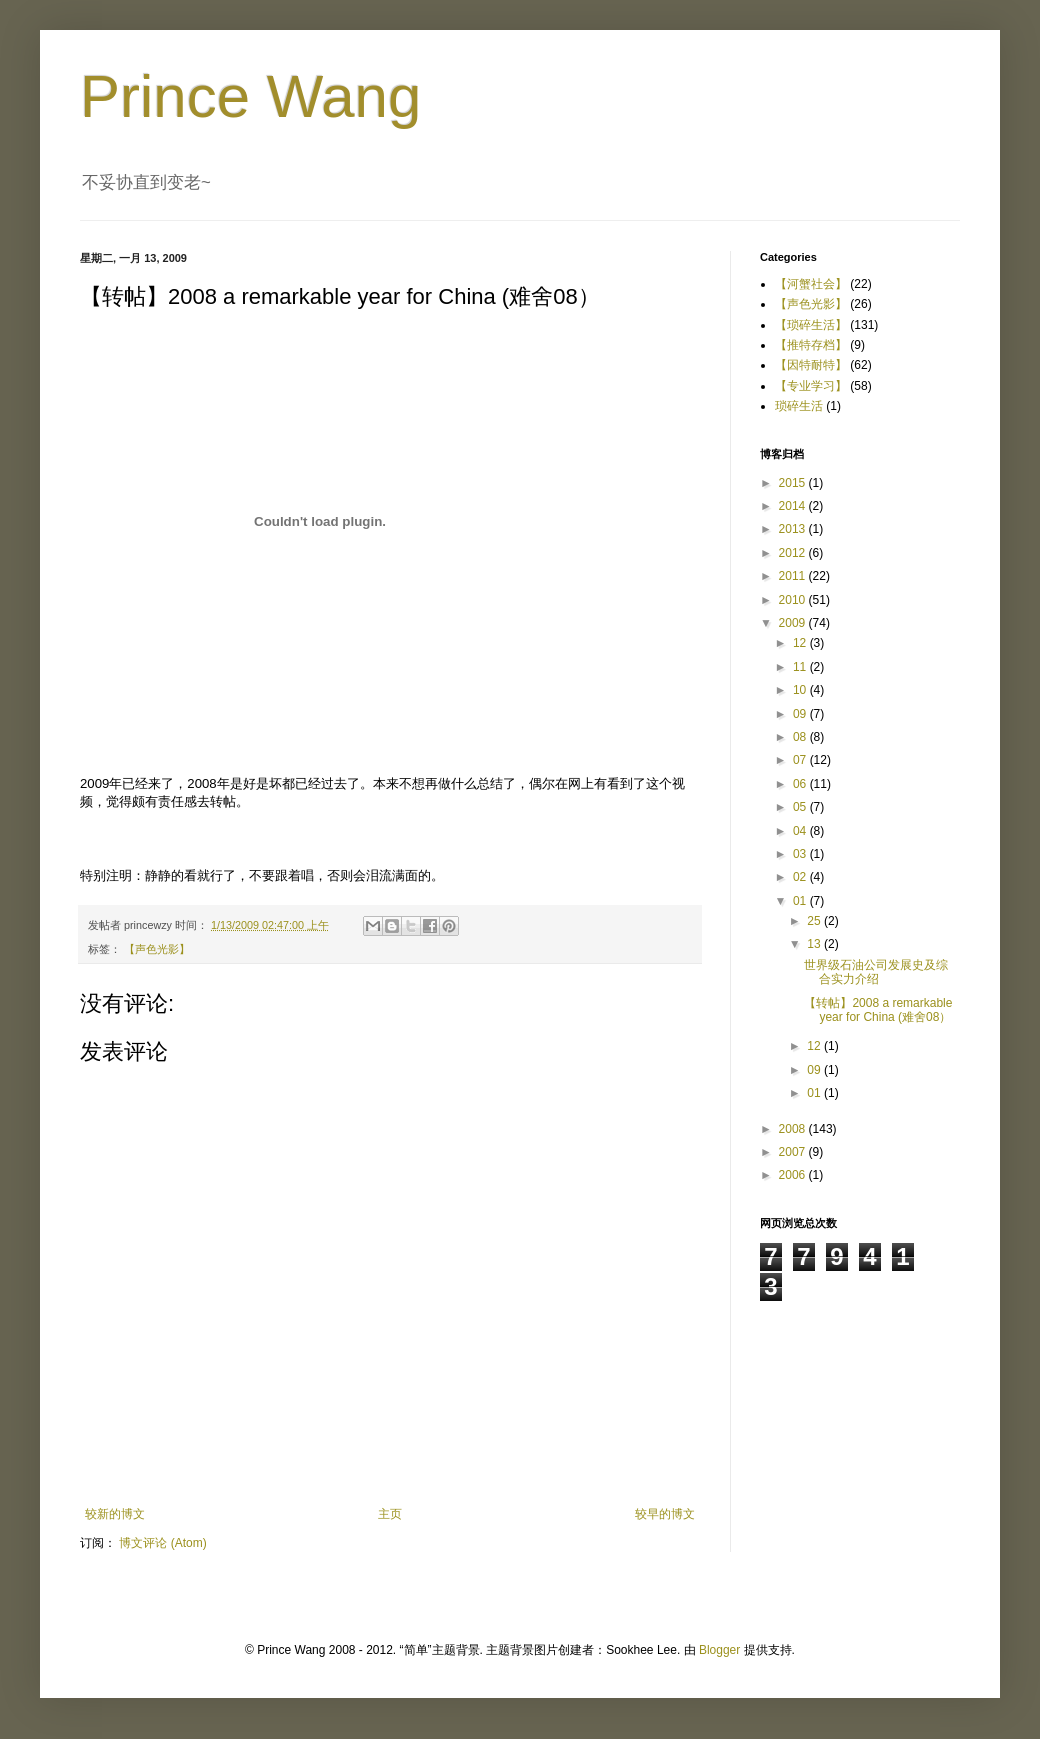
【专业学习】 (811, 386)
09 (801, 714)
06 (801, 784)
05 (801, 807)
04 (801, 831)
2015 (794, 483)
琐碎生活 (799, 406)
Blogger (719, 1650)
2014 (794, 506)
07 (801, 760)
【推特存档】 (811, 345)
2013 (794, 529)
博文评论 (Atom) (162, 1543)
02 (801, 877)
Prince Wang (250, 96)
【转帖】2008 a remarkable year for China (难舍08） (878, 1010)
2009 (794, 623)
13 (815, 944)
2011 (794, 576)
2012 (794, 553)
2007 (794, 1152)
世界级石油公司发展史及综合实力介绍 (876, 972)
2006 (794, 1175)
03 (801, 854)
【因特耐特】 (811, 365)
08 (801, 737)
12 (801, 643)
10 (801, 690)
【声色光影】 (157, 949)
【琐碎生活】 (811, 325)
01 (801, 901)
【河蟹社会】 (811, 284)
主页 (390, 1514)
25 (815, 921)
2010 (794, 600)
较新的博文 (115, 1514)
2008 (794, 1129)
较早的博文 (665, 1514)
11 (801, 667)
